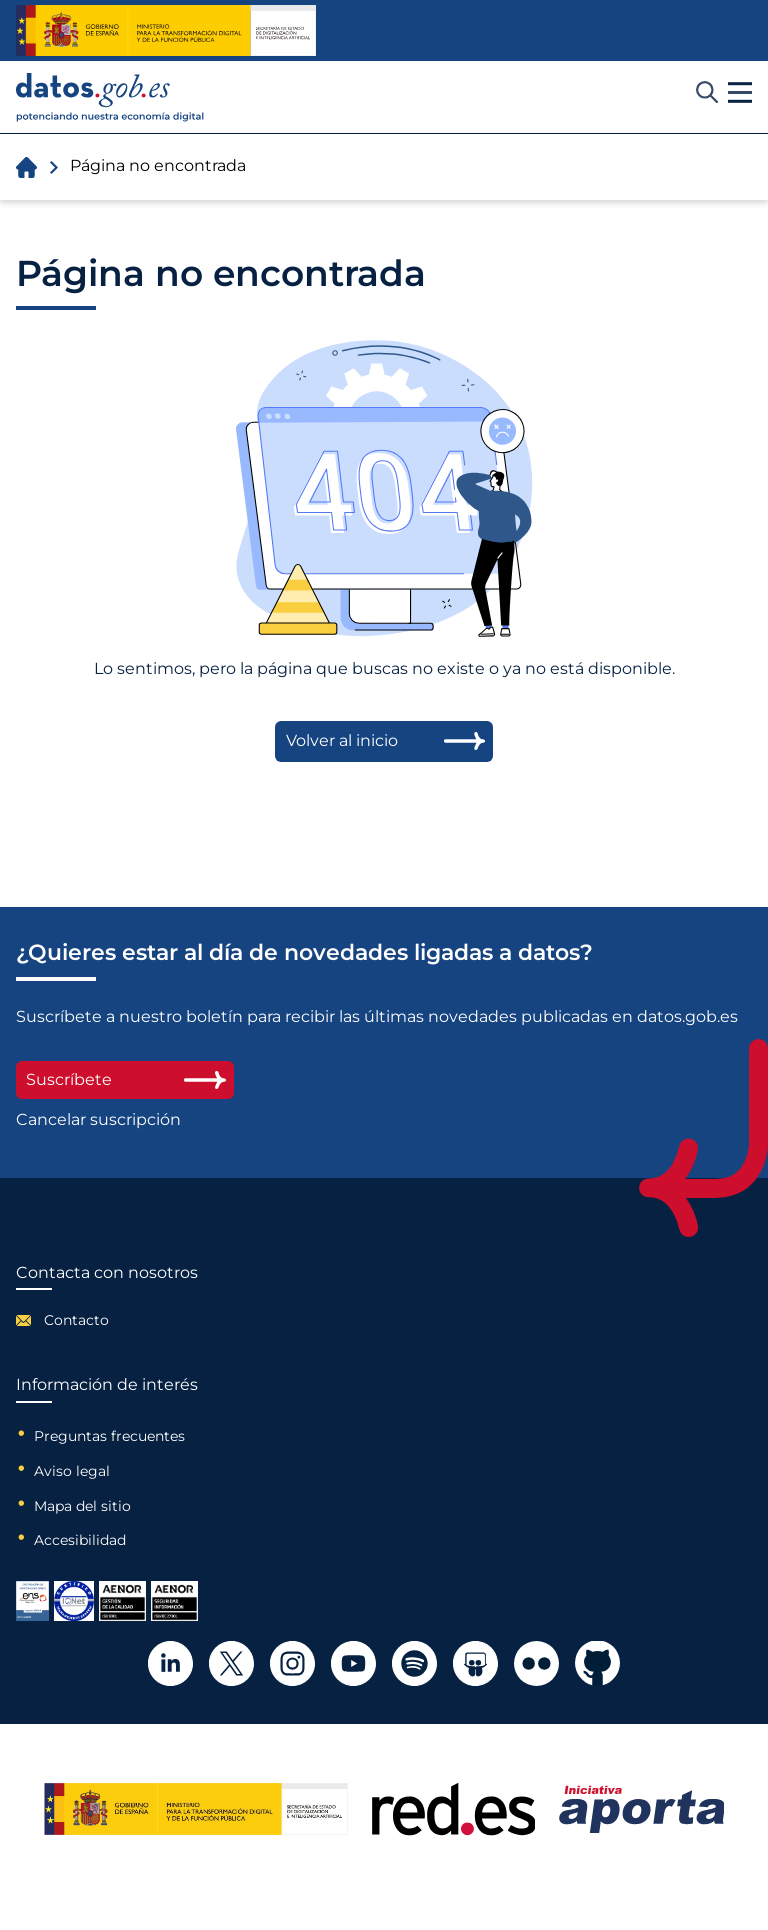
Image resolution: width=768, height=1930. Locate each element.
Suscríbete (125, 1079)
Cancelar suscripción (98, 1120)
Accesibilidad (80, 1540)
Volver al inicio (342, 740)
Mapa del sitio (82, 1506)
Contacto (76, 1320)
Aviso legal (72, 1471)
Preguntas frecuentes (109, 1436)
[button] (740, 93)
